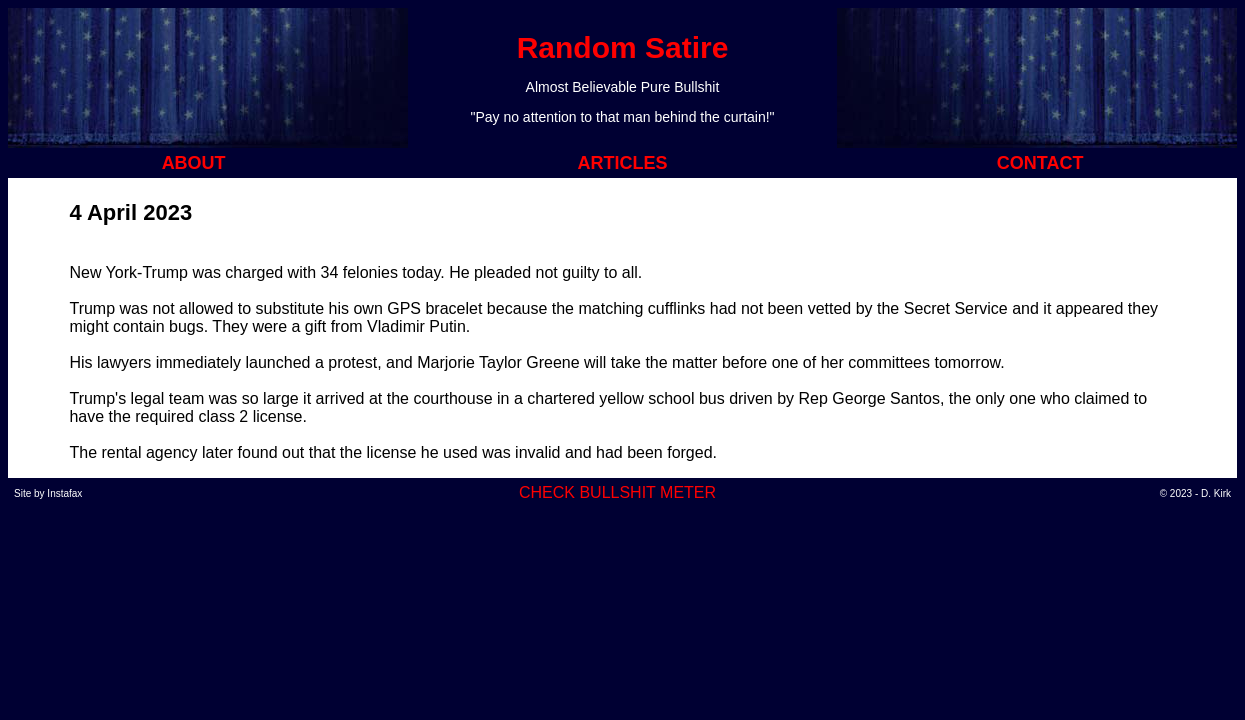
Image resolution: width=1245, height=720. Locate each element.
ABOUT (194, 163)
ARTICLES (623, 163)
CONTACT (1040, 163)
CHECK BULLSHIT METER (617, 492)
